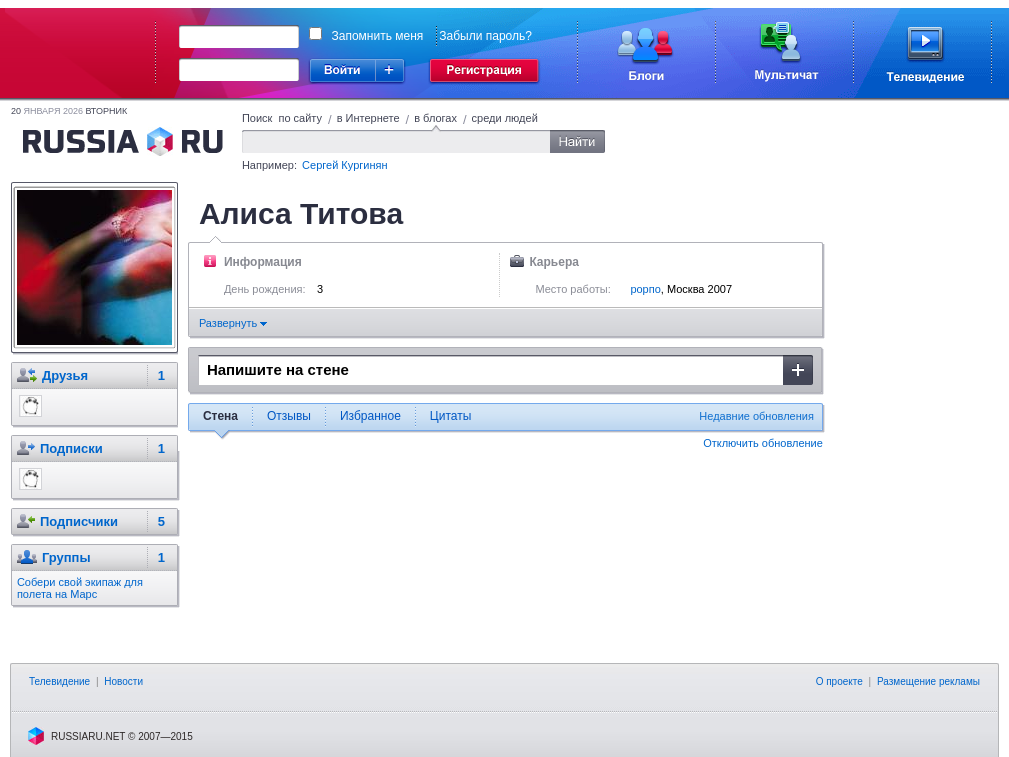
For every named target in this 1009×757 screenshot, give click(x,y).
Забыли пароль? (485, 36)
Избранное (370, 416)
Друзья (65, 375)
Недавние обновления (756, 416)
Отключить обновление (763, 443)
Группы (66, 557)
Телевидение (59, 681)
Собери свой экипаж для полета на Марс (80, 588)
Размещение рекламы (928, 681)
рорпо (645, 289)
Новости (123, 681)
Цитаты (450, 416)
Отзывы (289, 416)
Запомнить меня (378, 36)
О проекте (839, 681)
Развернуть (233, 323)
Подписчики (79, 521)
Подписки (71, 448)
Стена (220, 416)
